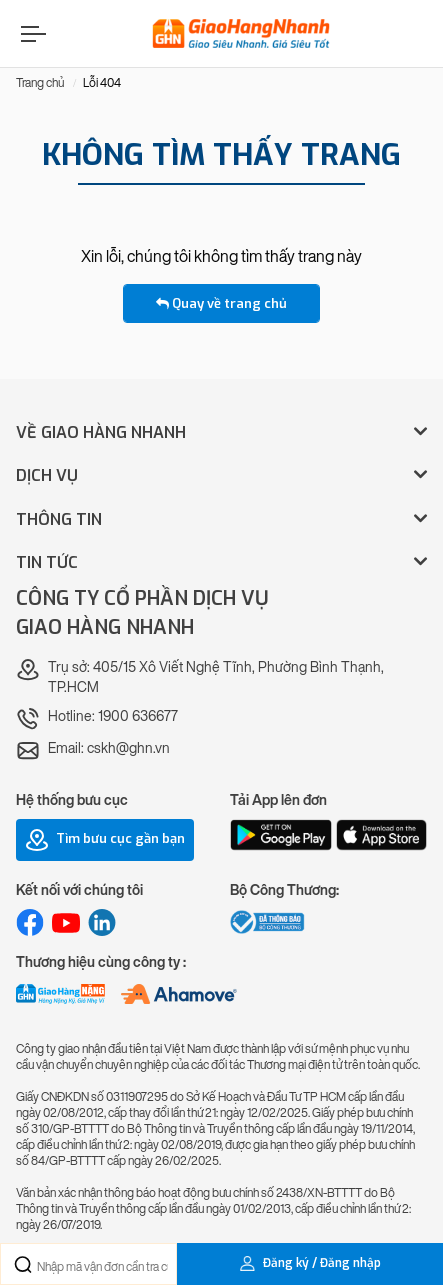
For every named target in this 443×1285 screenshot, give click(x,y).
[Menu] (31, 33)
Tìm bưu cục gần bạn (105, 840)
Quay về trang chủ (221, 303)
